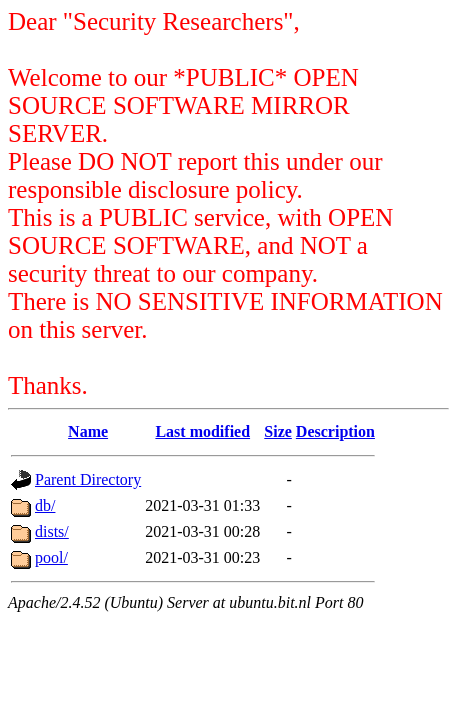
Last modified (202, 431)
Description (335, 431)
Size (278, 431)
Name (88, 431)
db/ (45, 505)
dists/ (52, 531)
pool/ (51, 557)
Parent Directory (88, 479)
